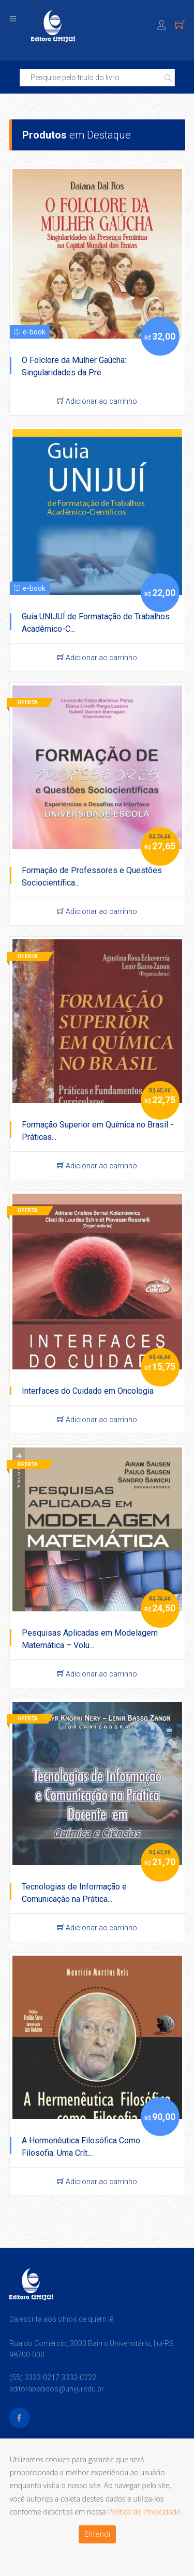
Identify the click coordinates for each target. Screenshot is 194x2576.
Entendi (97, 2534)
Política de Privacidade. (145, 2512)
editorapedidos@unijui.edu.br (56, 2389)
